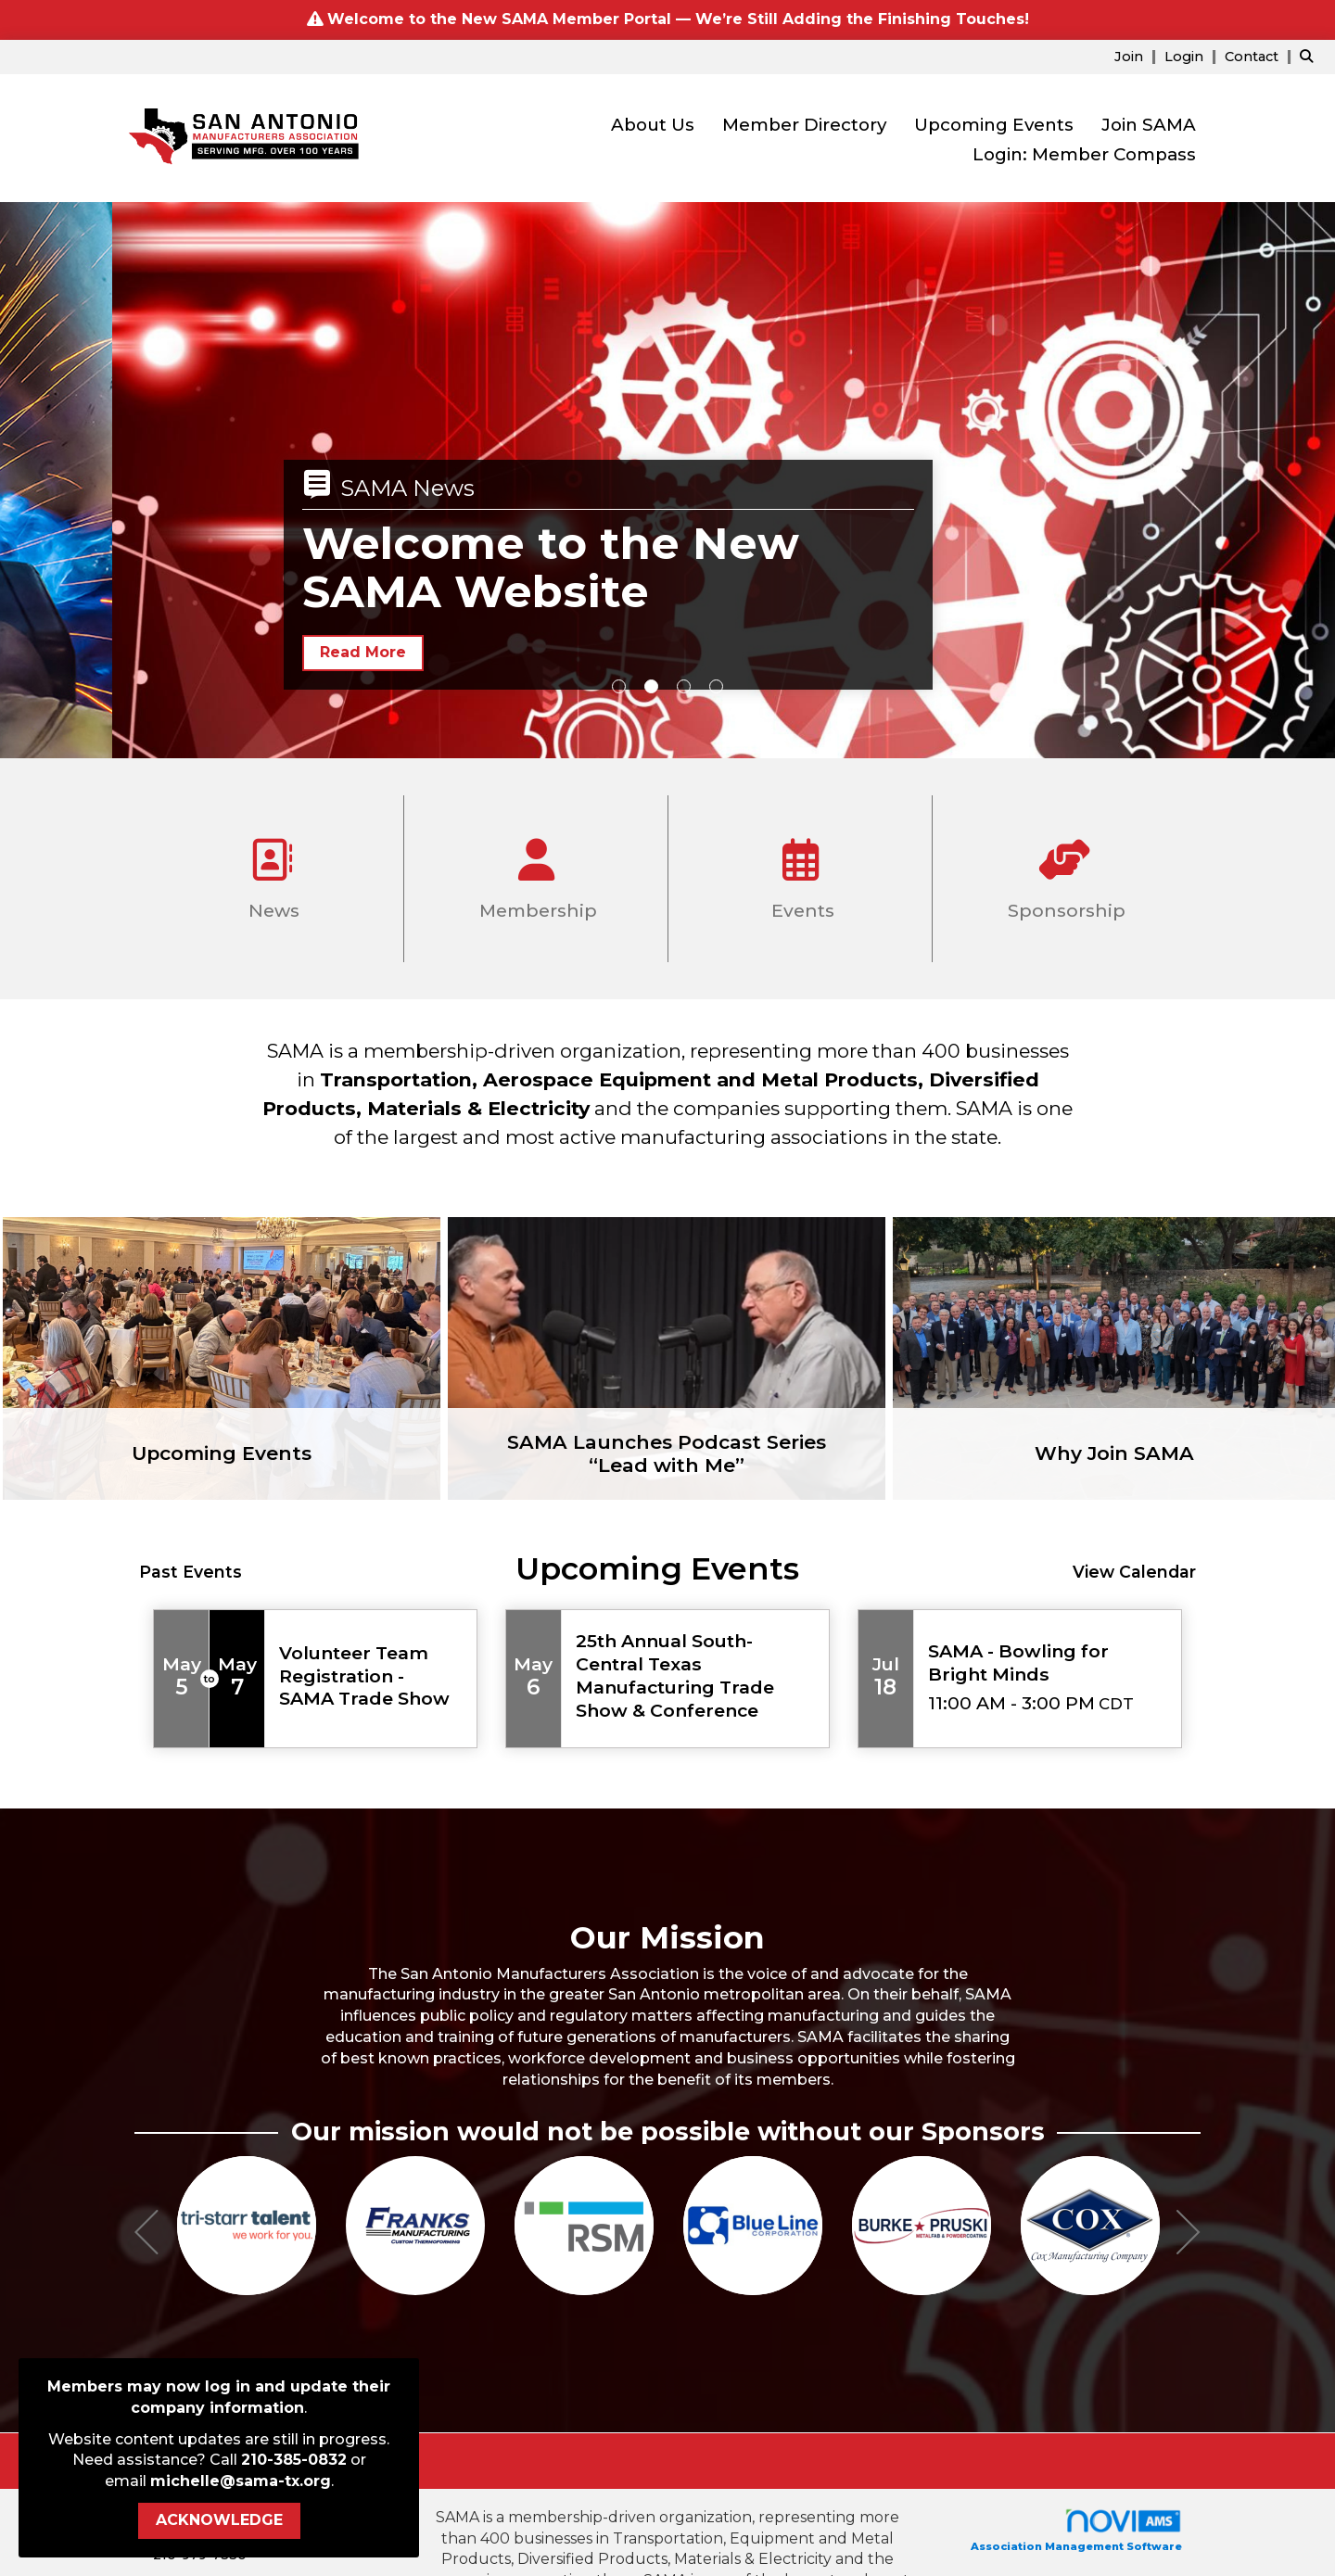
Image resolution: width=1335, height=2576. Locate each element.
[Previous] (146, 2235)
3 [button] (684, 686)
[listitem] (1137, 56)
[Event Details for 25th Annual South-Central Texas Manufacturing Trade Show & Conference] (695, 1676)
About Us (652, 124)
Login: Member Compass (1084, 154)
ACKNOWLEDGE (219, 2520)
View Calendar (1134, 1571)
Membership (536, 872)
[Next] (1188, 2235)
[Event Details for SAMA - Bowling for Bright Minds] (1047, 1663)
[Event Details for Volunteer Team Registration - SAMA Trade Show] (371, 1676)
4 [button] (716, 686)
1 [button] (619, 686)
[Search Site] (1310, 56)
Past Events (190, 1571)
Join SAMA (1148, 124)
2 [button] (651, 686)
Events (800, 872)
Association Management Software (1076, 2530)
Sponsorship (1064, 872)
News (272, 872)
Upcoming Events (994, 124)
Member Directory (804, 124)
